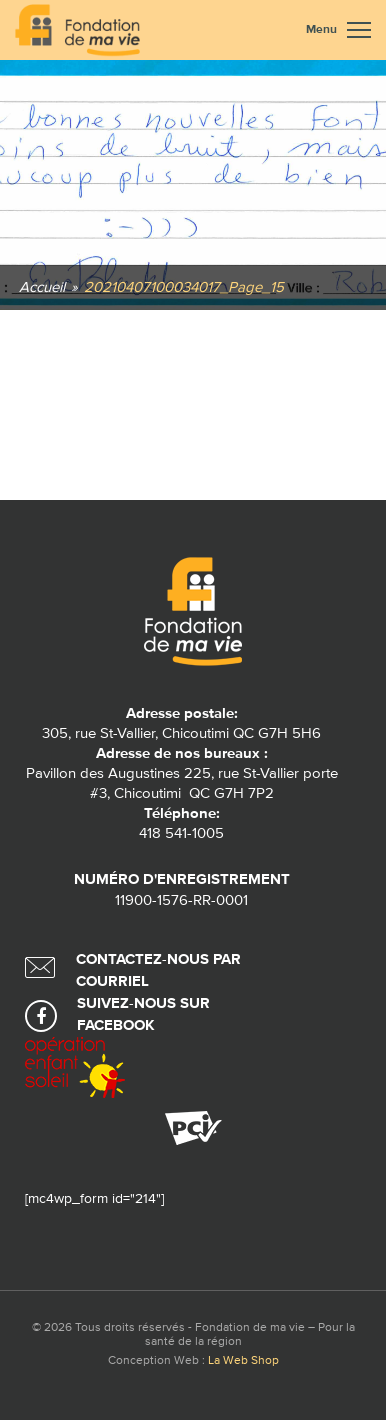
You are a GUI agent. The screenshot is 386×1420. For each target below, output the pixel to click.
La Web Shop (243, 1361)
